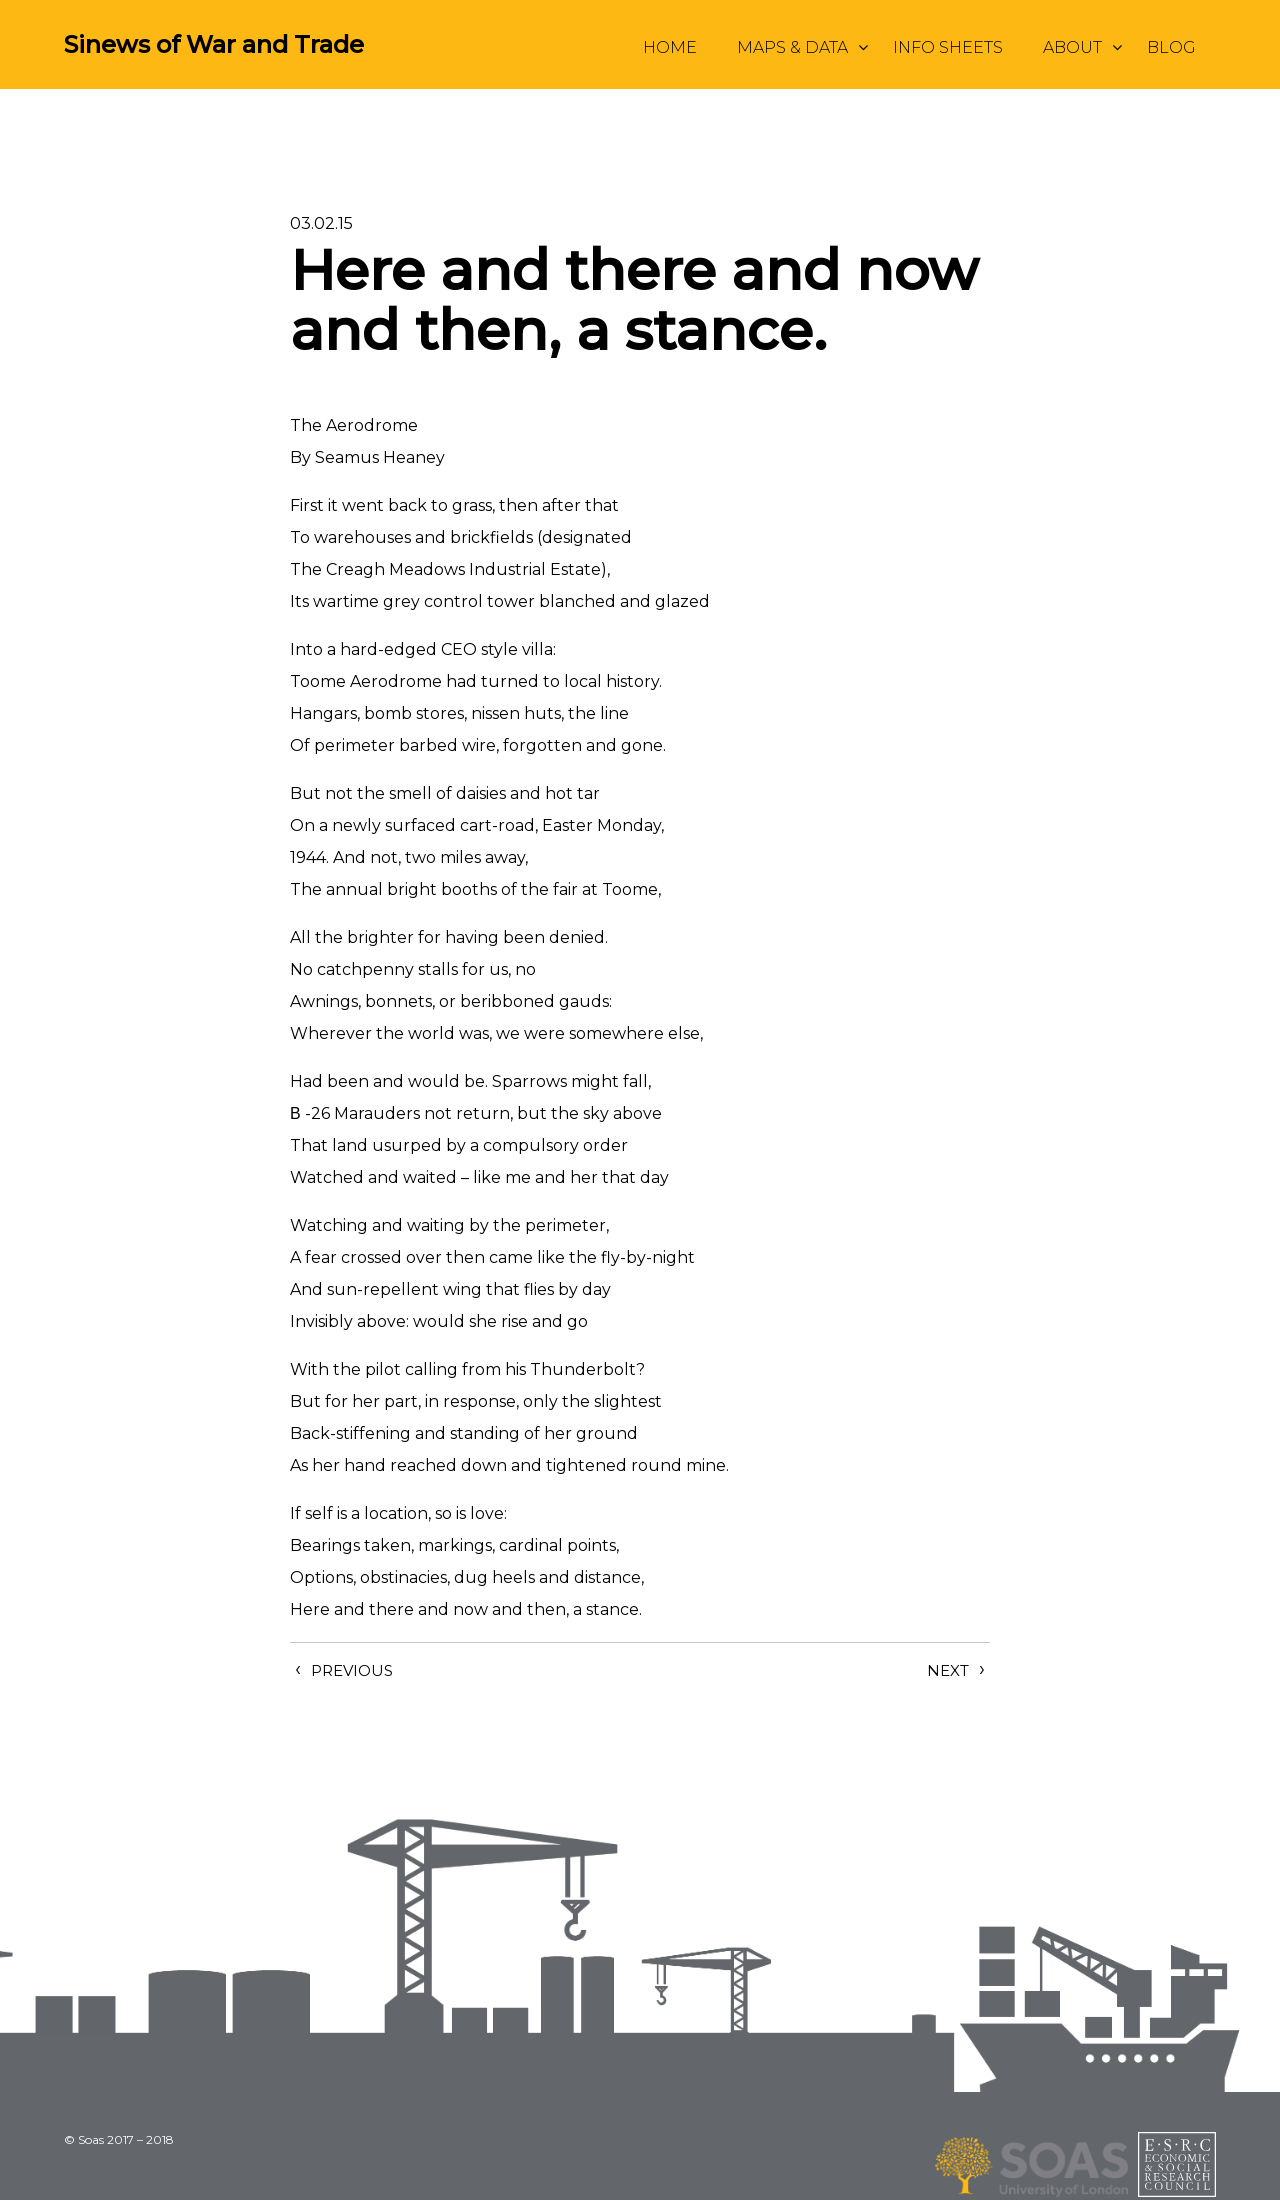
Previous (352, 1670)
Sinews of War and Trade (214, 44)
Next (948, 1670)
